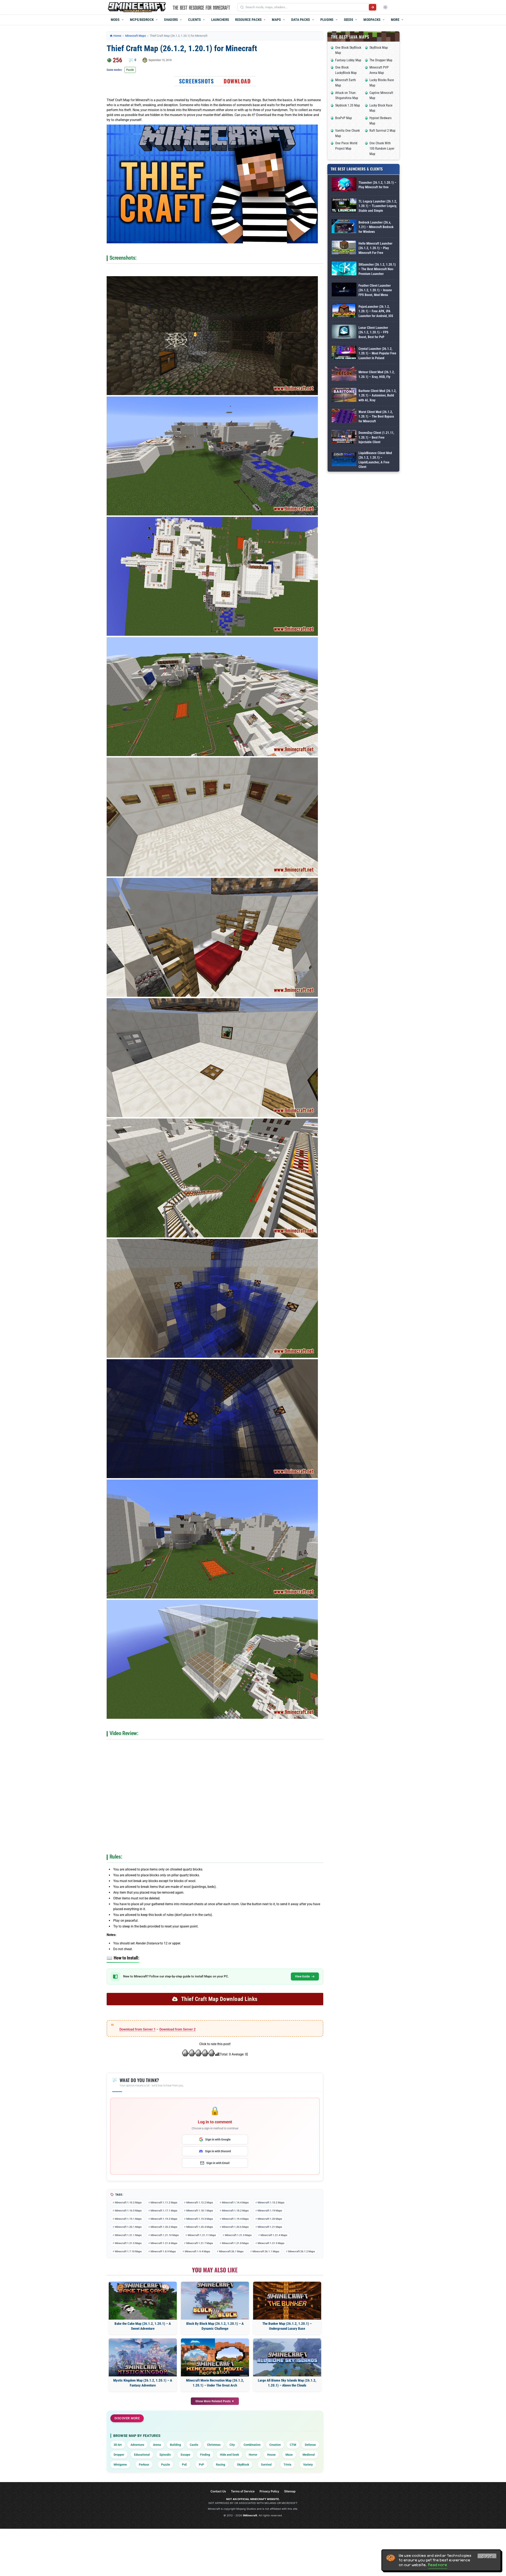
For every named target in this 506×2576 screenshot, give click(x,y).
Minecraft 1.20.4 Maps (199, 2226)
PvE (184, 2464)
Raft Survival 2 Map (382, 131)
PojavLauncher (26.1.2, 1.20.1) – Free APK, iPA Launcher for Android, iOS (376, 311)
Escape (185, 2454)
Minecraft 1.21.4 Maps (274, 2235)
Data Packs (300, 20)
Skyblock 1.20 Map (347, 105)
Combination (252, 2444)
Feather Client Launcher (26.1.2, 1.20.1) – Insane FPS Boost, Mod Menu (375, 290)
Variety (308, 2464)
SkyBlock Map (378, 48)
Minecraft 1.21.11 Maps (202, 2235)
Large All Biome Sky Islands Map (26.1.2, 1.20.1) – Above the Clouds (287, 2382)
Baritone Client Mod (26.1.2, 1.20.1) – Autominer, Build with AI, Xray (377, 395)
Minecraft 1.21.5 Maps (128, 2243)
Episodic (165, 2454)
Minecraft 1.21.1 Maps (128, 2235)
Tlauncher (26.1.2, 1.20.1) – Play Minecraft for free (377, 185)
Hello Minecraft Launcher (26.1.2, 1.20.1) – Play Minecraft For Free (375, 248)
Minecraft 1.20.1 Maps (128, 2226)
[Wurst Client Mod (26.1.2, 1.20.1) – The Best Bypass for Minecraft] (344, 416)
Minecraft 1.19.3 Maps (199, 2218)
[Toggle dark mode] (385, 7)
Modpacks (371, 20)
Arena (157, 2444)
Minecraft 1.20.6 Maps (235, 2226)
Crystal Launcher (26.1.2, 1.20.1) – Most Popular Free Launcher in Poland (377, 353)
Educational (142, 2454)
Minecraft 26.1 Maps (231, 2251)
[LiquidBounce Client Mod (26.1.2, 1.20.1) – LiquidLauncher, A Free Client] (344, 460)
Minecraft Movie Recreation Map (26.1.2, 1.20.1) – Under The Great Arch (215, 2382)
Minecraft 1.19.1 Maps (128, 2218)
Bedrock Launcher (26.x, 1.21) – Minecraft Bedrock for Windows (376, 227)
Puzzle (130, 69)
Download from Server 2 (177, 2029)
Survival (266, 2464)
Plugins (327, 20)
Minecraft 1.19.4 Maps (235, 2218)
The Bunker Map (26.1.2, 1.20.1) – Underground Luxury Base (287, 2326)
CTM (293, 2444)
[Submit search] (372, 7)
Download (237, 81)
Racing (220, 2464)
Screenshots (196, 81)
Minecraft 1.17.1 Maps (164, 2210)
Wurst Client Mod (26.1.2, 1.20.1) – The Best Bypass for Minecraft (376, 416)
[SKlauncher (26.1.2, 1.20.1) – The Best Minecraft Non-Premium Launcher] (344, 269)
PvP (201, 2464)
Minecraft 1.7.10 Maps (128, 2251)
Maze (289, 2454)
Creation (275, 2444)
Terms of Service (243, 2491)
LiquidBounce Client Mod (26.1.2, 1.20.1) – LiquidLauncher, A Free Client (375, 460)
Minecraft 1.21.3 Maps (238, 2235)
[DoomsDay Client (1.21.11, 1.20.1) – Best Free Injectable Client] (344, 437)
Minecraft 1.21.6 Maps (164, 2243)
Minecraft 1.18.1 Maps (199, 2210)
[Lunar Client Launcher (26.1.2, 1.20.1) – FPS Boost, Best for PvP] (344, 332)
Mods (115, 20)
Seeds (348, 20)
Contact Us (218, 2491)
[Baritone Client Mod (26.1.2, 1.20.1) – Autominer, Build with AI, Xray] (344, 395)
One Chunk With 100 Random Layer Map (381, 148)
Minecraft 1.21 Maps (270, 2226)
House (271, 2454)
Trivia (287, 2464)
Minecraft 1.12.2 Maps (199, 2202)
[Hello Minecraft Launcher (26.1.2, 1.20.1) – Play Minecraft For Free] (344, 248)
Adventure (137, 2444)
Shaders (171, 20)
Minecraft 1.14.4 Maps (235, 2202)
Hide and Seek (229, 2454)
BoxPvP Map (343, 118)
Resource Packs (248, 20)
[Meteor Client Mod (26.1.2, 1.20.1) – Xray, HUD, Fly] (344, 374)
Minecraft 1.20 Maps (270, 2218)
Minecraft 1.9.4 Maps (197, 2251)
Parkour (144, 2464)
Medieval (309, 2454)
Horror (253, 2454)
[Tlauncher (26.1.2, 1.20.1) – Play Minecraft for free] (344, 185)
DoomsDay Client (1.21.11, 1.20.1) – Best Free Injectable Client (376, 437)
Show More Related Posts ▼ (214, 2401)
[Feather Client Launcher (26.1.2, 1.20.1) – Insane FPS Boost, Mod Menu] (344, 290)
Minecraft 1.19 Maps (270, 2210)
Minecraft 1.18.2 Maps (235, 2210)
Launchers (220, 20)
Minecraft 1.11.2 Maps (164, 2202)
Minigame (120, 2464)
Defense (310, 2444)
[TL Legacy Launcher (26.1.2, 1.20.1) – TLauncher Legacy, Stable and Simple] (344, 206)
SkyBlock (243, 2464)
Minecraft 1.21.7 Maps (199, 2243)
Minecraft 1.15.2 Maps (271, 2202)
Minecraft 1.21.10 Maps (165, 2235)
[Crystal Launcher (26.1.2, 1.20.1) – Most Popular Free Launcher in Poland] (344, 353)
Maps (276, 20)
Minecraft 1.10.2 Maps (128, 2202)
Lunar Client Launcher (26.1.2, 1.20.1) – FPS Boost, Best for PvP (373, 332)
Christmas (214, 2444)
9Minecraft (250, 2515)
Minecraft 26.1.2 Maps (301, 2251)
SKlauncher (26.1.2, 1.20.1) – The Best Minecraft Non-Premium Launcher (377, 269)
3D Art (118, 2444)
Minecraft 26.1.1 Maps (265, 2251)
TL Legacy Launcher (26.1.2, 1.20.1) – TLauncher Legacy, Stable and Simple (378, 206)
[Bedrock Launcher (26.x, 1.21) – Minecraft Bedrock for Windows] (344, 227)
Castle (194, 2444)
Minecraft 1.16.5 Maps (128, 2210)
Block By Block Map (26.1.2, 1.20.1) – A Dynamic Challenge (215, 2326)
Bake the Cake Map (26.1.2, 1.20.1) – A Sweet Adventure (142, 2326)
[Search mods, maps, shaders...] (306, 7)
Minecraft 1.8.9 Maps (163, 2251)
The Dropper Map (380, 60)
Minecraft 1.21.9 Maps (271, 2243)
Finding (205, 2454)
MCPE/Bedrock (142, 20)
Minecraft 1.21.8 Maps (235, 2243)
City (232, 2444)
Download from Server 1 (137, 2029)
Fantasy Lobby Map (348, 60)
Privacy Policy (269, 2491)
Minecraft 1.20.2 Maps (164, 2226)
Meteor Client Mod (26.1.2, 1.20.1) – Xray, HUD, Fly (377, 374)
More (395, 20)
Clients (194, 20)
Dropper (119, 2454)
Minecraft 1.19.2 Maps (164, 2218)
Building (175, 2444)
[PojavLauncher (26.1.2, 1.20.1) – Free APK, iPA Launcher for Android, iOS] (344, 311)
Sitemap (289, 2491)
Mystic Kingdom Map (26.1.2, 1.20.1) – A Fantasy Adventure (142, 2382)
